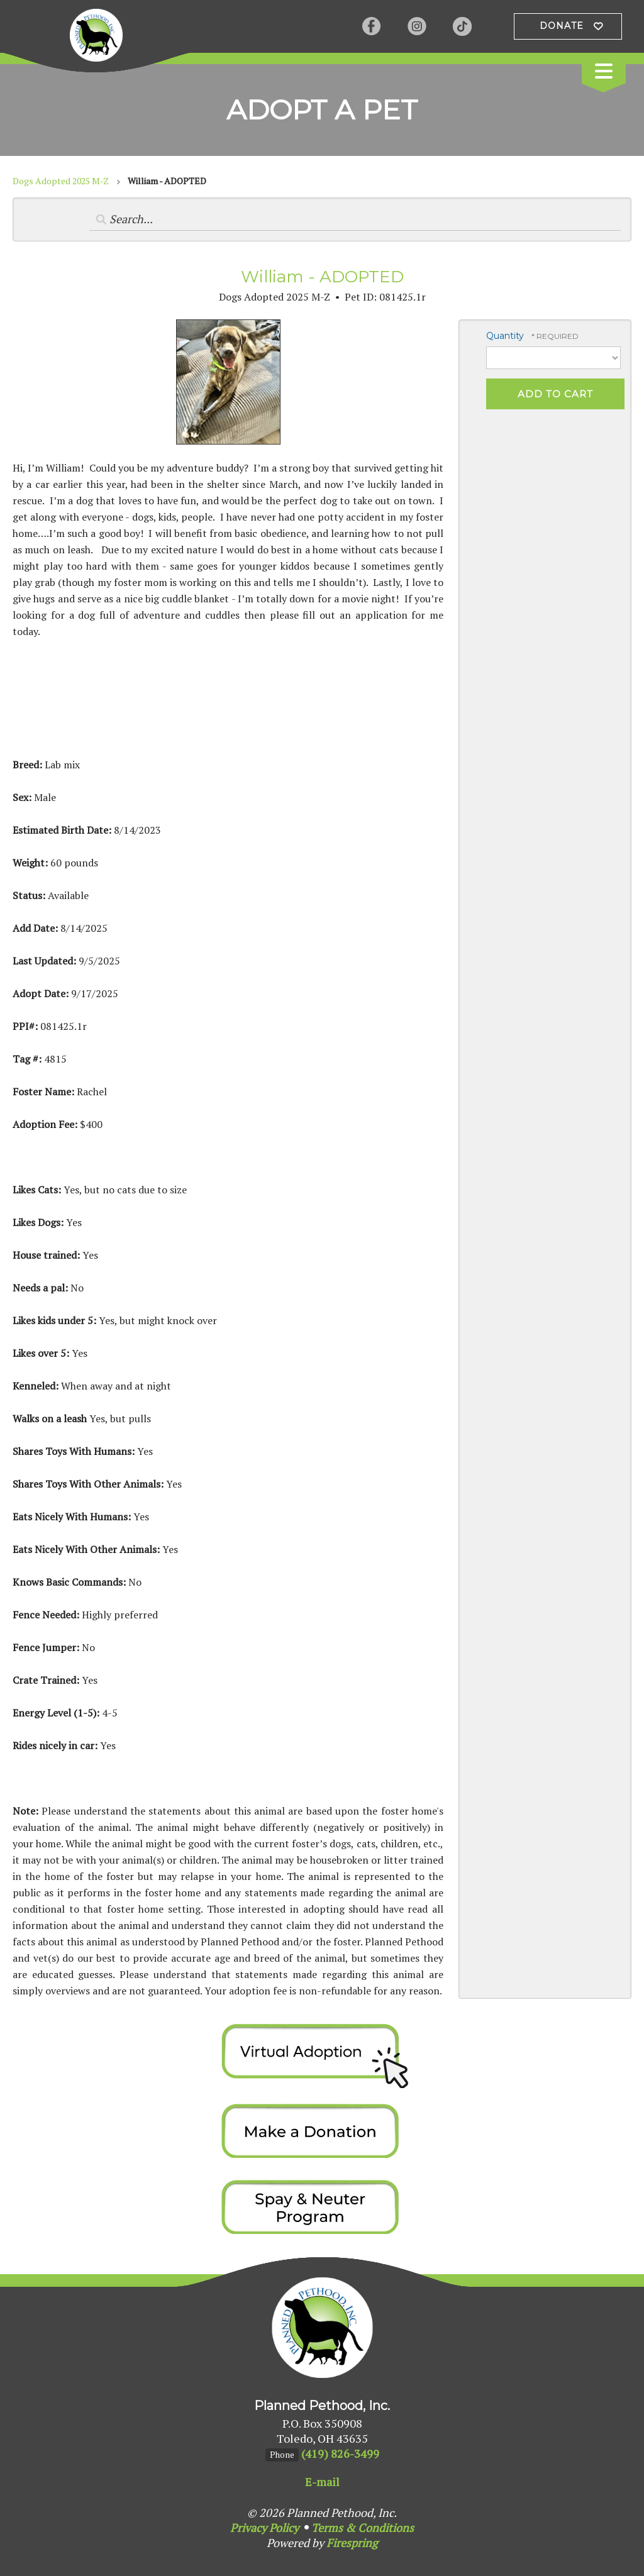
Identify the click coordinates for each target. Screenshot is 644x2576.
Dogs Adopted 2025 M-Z (61, 181)
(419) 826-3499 (340, 2453)
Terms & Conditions (362, 2527)
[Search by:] (355, 219)
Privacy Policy (264, 2527)
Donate (562, 25)
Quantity (505, 335)
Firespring (351, 2542)
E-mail (322, 2481)
